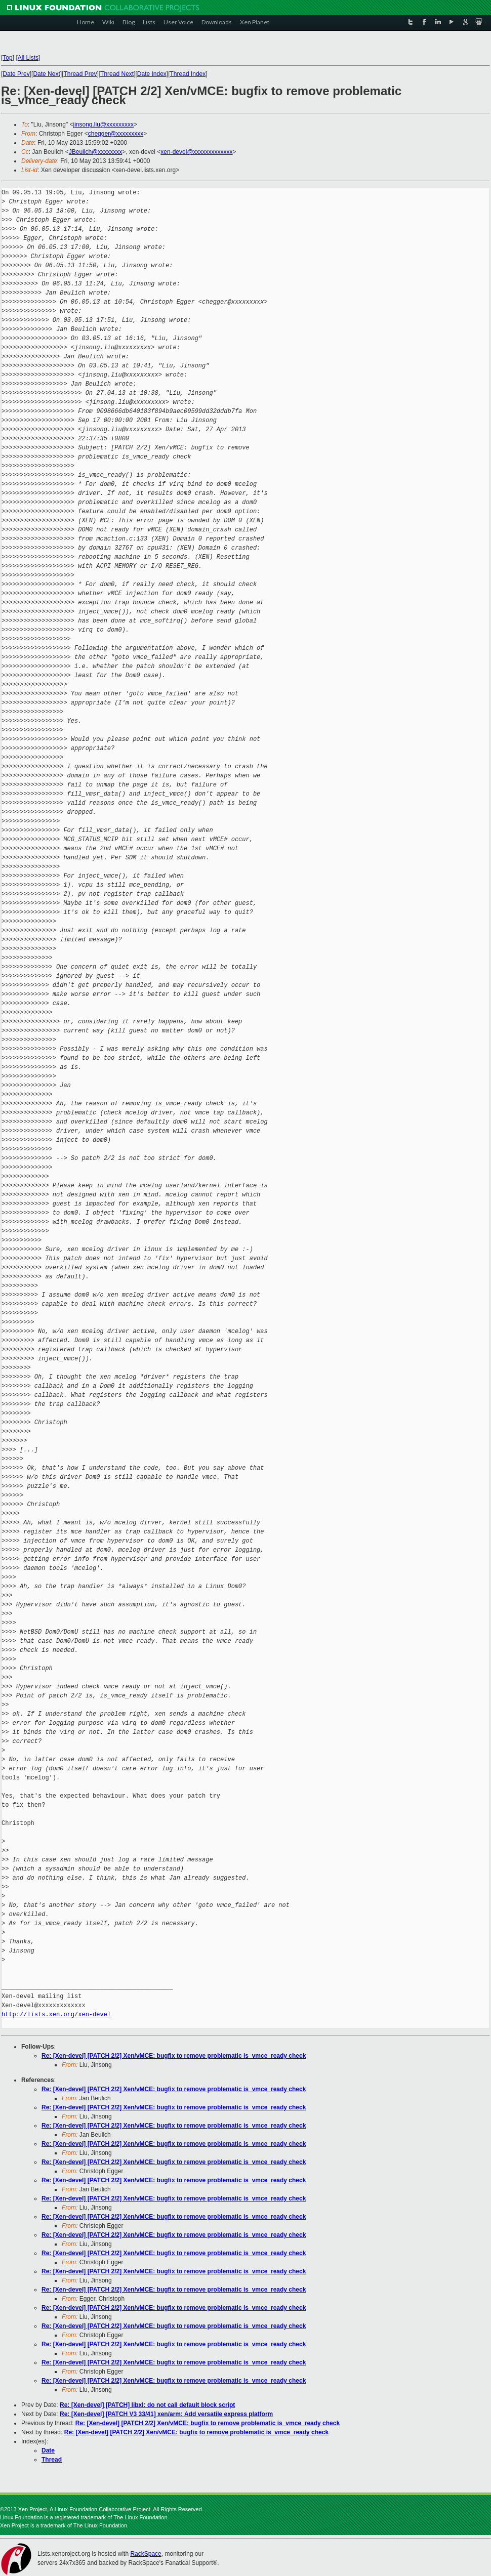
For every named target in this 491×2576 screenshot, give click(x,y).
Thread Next (117, 73)
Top (7, 57)
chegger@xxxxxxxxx (116, 133)
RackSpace (145, 2553)
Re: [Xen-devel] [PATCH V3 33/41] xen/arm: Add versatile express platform (166, 2414)
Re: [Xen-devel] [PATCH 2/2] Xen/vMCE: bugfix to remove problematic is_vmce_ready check (174, 2055)
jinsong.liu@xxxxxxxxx (103, 124)
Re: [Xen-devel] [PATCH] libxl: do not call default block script (147, 2404)
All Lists (28, 57)
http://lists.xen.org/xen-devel (56, 2014)
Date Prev (16, 73)
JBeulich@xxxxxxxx (95, 151)
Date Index (152, 73)
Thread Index (188, 73)
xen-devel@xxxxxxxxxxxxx (196, 151)
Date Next (46, 73)
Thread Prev (80, 73)
